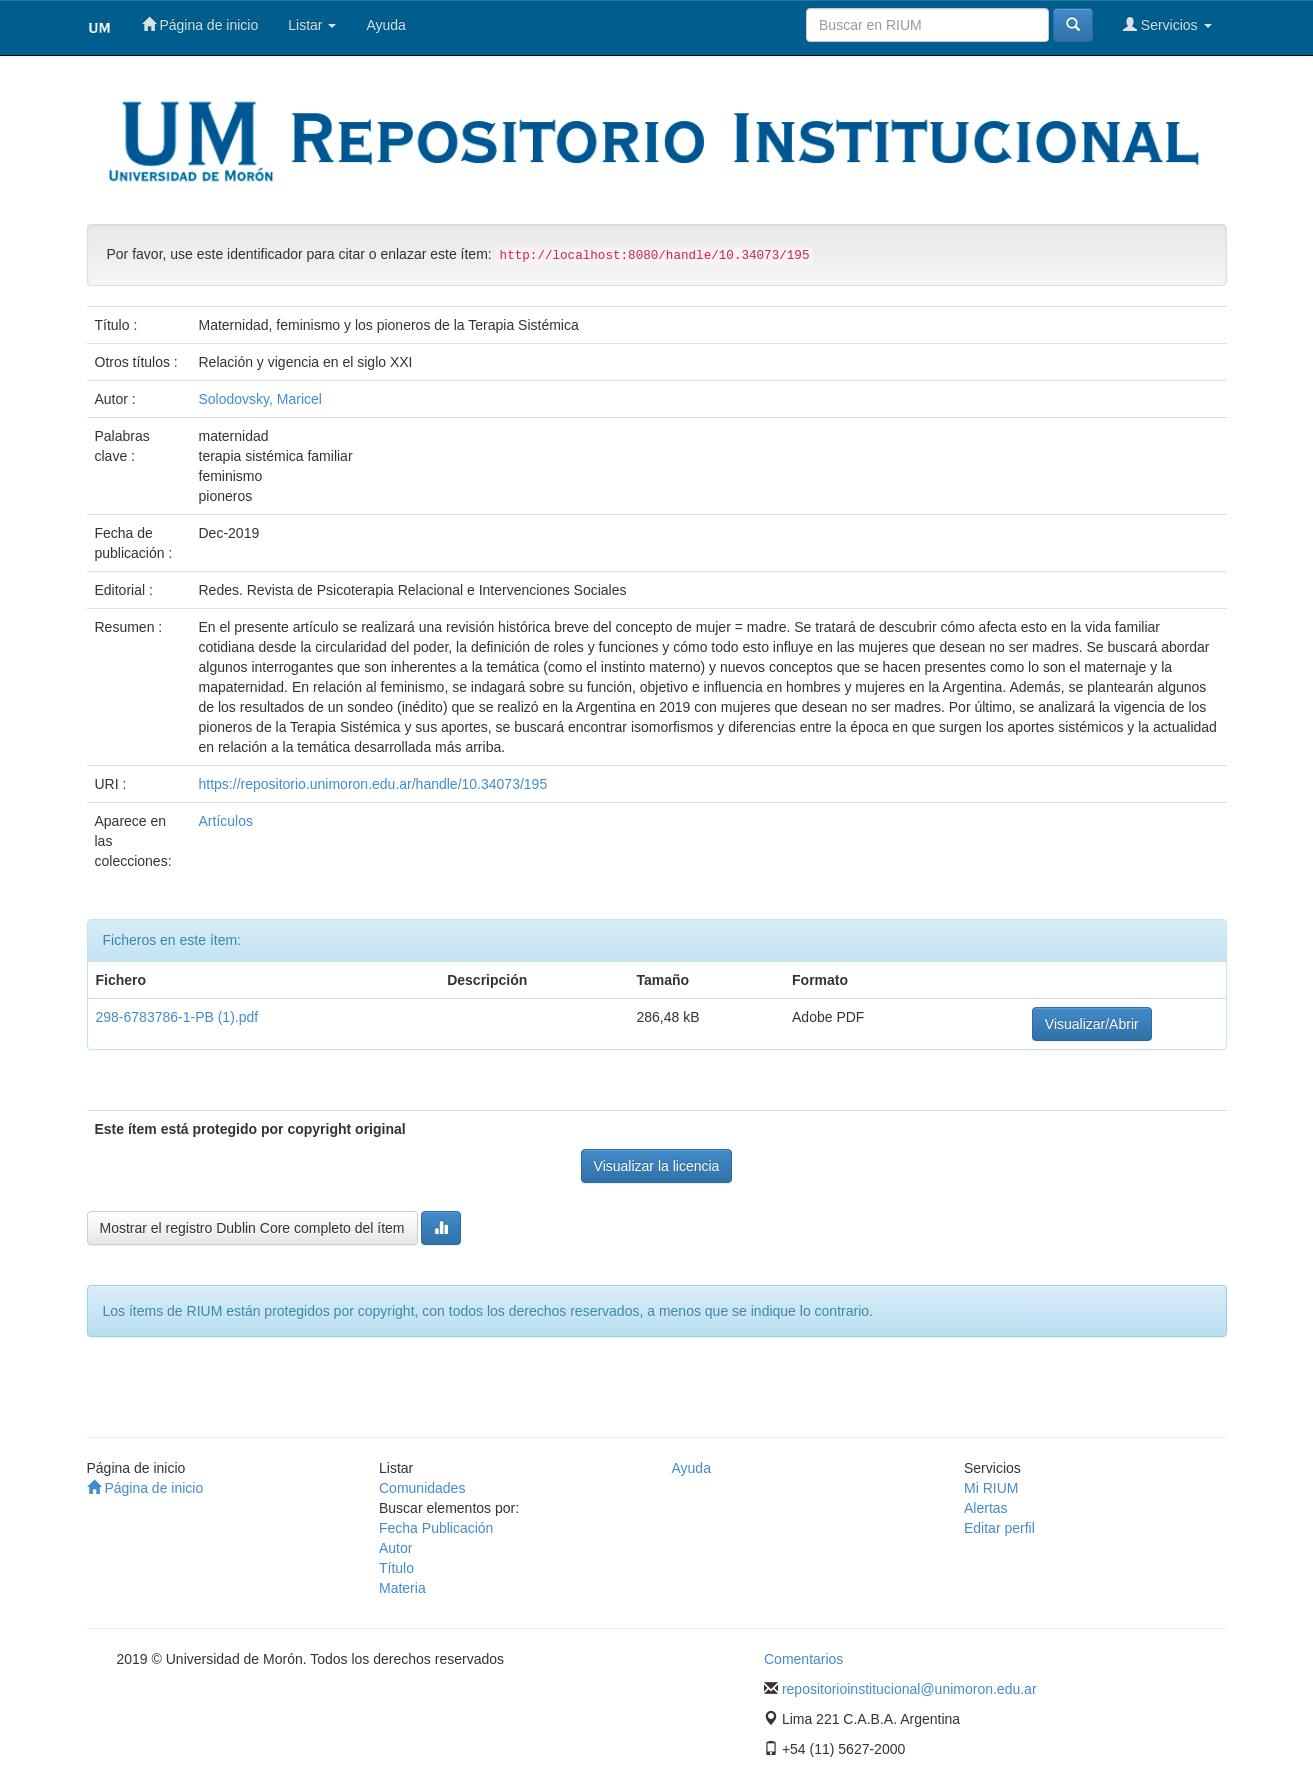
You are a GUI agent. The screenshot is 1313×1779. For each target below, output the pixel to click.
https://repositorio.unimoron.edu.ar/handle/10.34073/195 (373, 784)
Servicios (1167, 24)
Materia (402, 1588)
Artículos (226, 821)
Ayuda (385, 25)
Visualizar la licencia (657, 1166)
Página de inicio (200, 24)
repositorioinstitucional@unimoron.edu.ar (909, 1689)
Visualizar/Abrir (1092, 1024)
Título (396, 1568)
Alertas (986, 1508)
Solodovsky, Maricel (260, 399)
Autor (395, 1548)
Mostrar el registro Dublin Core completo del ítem (252, 1228)
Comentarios (803, 1659)
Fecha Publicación (436, 1528)
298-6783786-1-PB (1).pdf (177, 1017)
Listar (312, 25)
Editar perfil (999, 1528)
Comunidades (422, 1488)
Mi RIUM (991, 1488)
